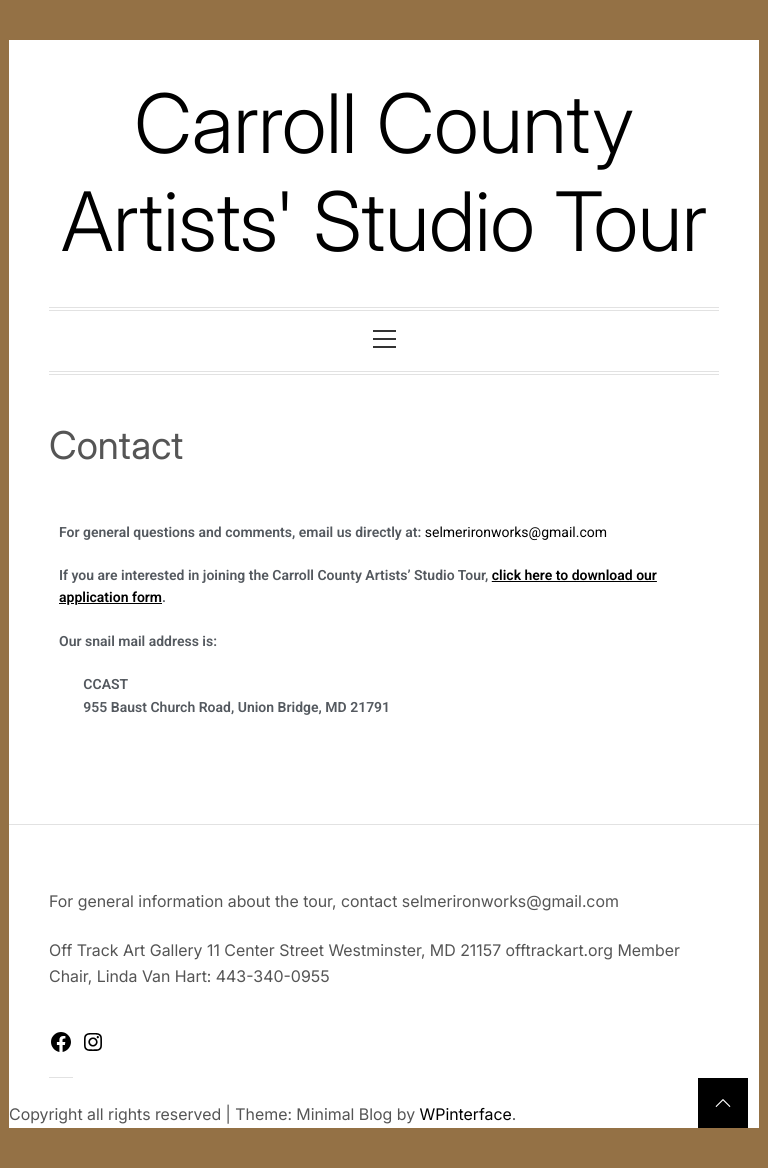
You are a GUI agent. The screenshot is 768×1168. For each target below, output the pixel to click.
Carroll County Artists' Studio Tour (383, 172)
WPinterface (466, 1114)
